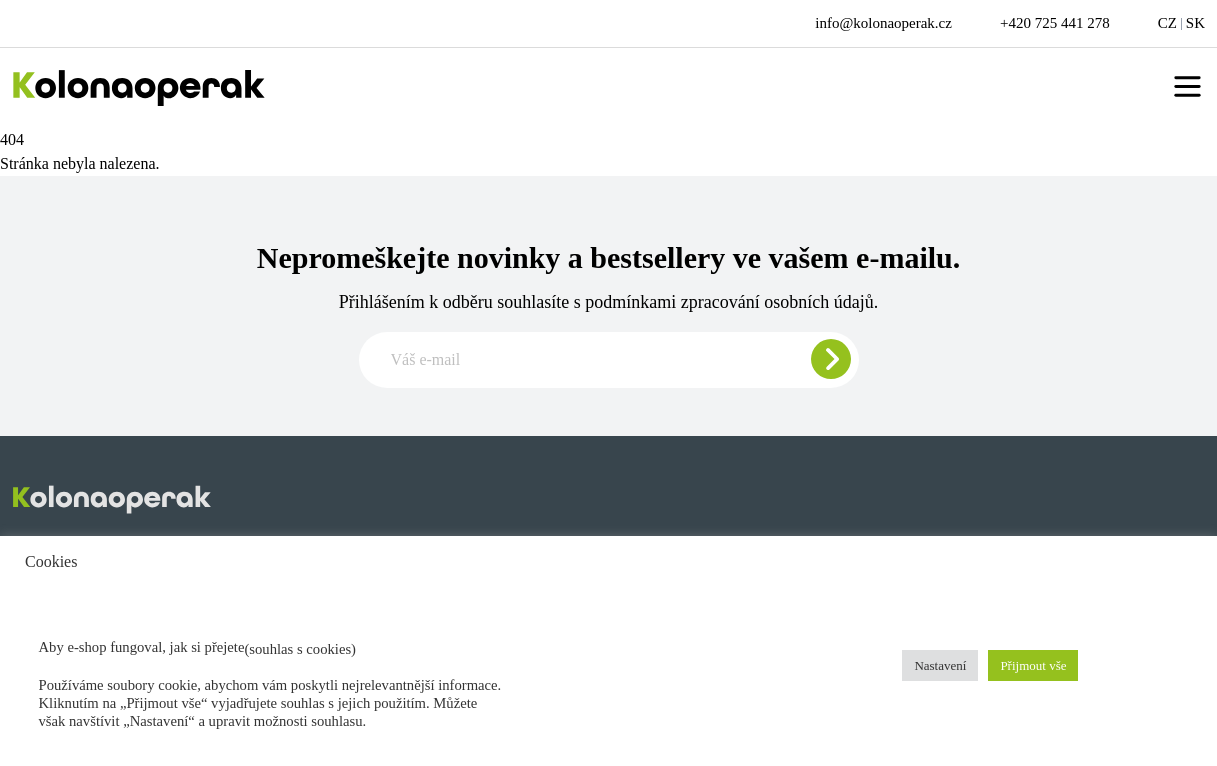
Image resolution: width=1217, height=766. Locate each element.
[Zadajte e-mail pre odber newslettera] (609, 360)
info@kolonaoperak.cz (883, 23)
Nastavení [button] (940, 665)
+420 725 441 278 (1055, 23)
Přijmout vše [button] (1033, 665)
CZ (1167, 23)
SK (1195, 23)
